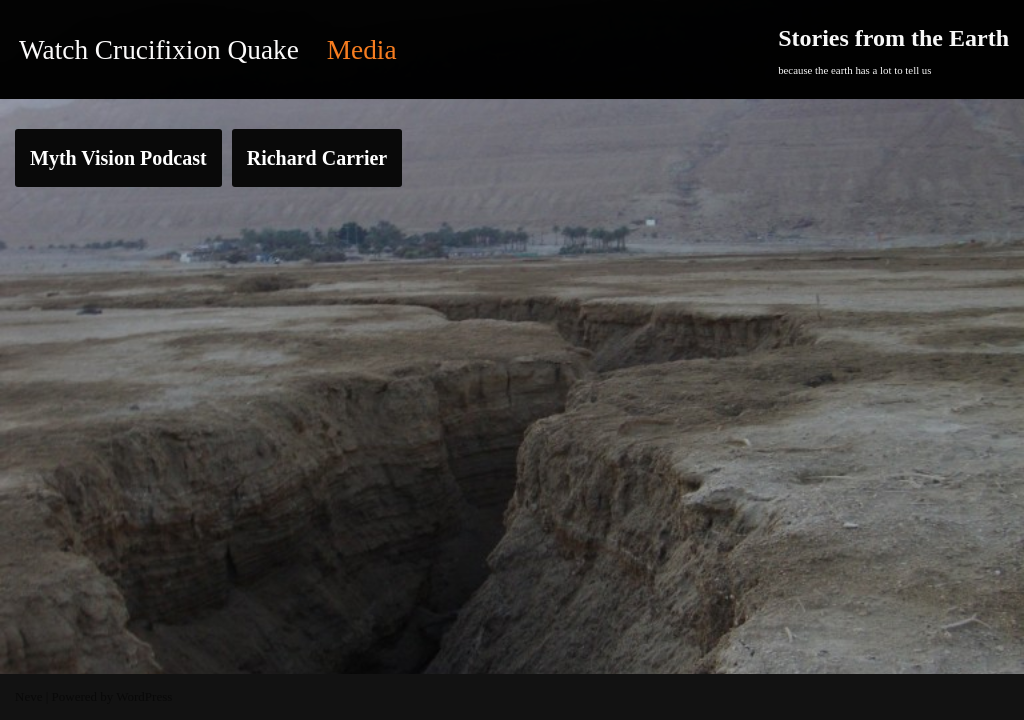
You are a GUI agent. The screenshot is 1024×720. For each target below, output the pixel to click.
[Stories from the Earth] (893, 49)
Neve (28, 696)
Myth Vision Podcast (118, 158)
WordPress (144, 696)
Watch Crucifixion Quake (159, 50)
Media (362, 50)
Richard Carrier (317, 158)
